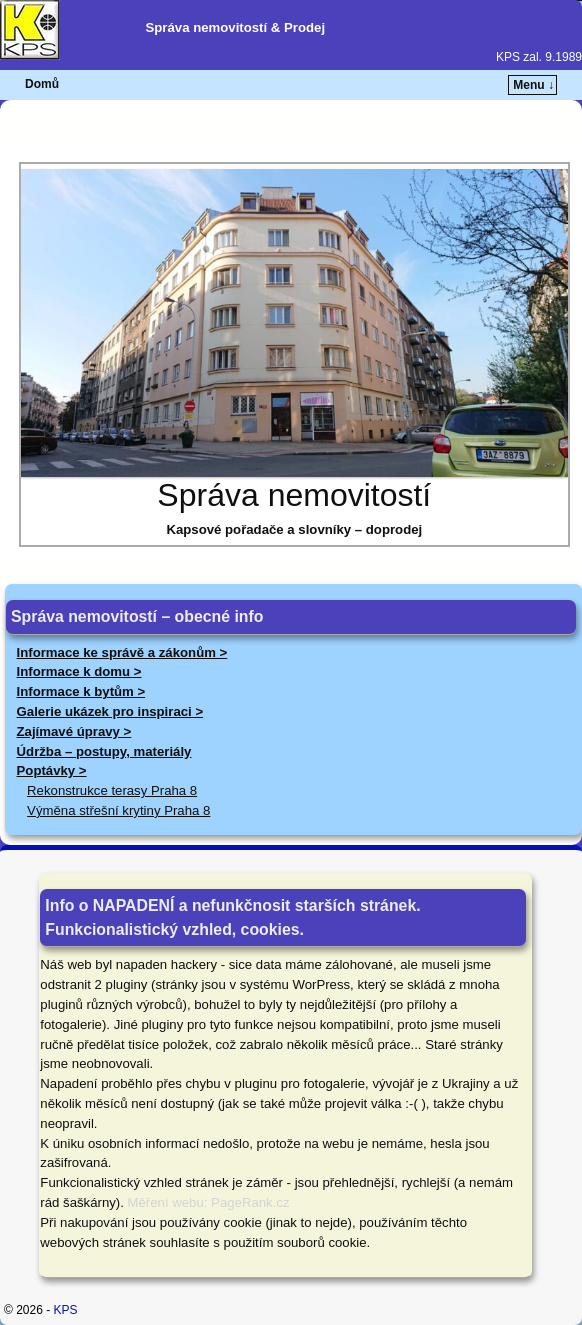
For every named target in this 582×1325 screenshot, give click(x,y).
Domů (42, 84)
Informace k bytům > (81, 691)
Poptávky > (52, 770)
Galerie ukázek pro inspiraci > (110, 711)
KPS (66, 1310)
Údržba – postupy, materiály (104, 751)
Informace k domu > (79, 671)
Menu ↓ (533, 85)
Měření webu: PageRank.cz (209, 1202)
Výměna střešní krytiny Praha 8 (118, 810)
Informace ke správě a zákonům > (122, 652)
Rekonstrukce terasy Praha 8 (112, 790)
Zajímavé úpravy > (74, 731)
